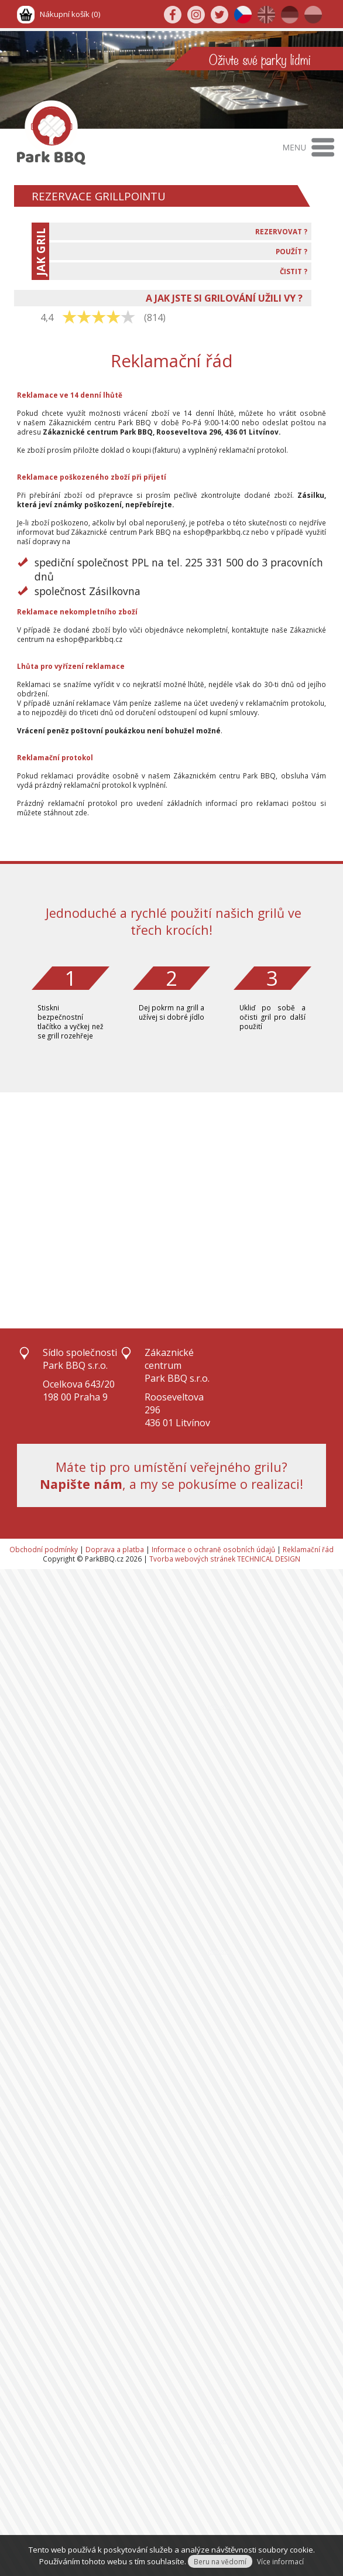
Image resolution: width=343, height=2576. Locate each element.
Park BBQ (134, 422)
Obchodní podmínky (43, 1549)
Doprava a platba (114, 1549)
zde (81, 812)
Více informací (280, 2561)
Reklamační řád (308, 1549)
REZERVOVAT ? (281, 231)
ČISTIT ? (293, 271)
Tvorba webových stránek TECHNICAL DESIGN (224, 1558)
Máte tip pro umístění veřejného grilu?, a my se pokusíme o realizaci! (171, 1475)
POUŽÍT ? (291, 251)
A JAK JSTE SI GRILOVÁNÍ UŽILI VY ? (224, 298)
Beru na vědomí (220, 2561)
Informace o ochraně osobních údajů (213, 1549)
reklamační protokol (252, 450)
